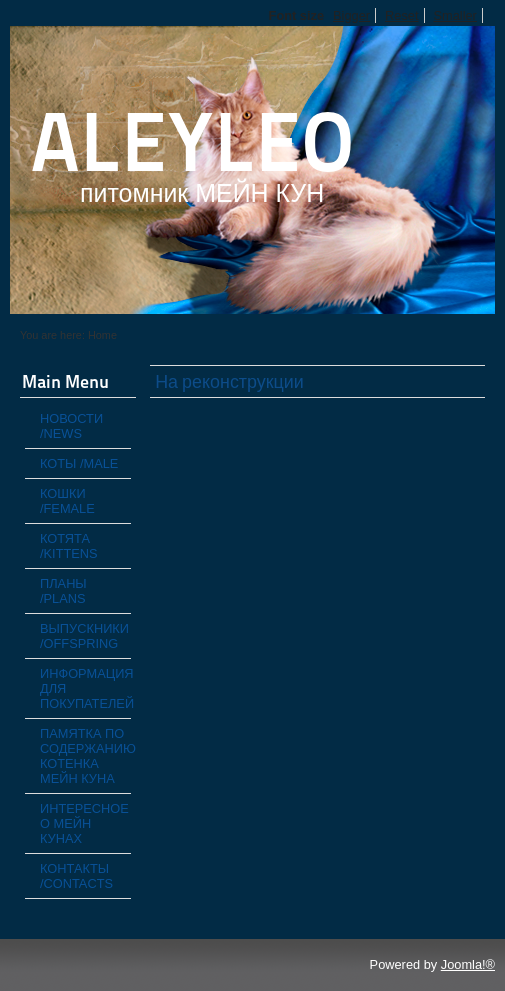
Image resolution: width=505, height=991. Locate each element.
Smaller (455, 15)
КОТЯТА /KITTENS (69, 546)
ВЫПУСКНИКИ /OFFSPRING (84, 636)
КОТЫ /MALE (79, 463)
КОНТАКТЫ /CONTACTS (76, 876)
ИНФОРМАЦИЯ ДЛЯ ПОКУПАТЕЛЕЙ (85, 688)
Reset (401, 15)
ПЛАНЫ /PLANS (63, 591)
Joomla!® (468, 964)
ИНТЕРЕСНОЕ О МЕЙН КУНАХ (84, 823)
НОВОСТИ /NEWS (71, 426)
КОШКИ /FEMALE (67, 501)
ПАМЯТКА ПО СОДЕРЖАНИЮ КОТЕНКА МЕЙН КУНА (85, 756)
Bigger (351, 15)
